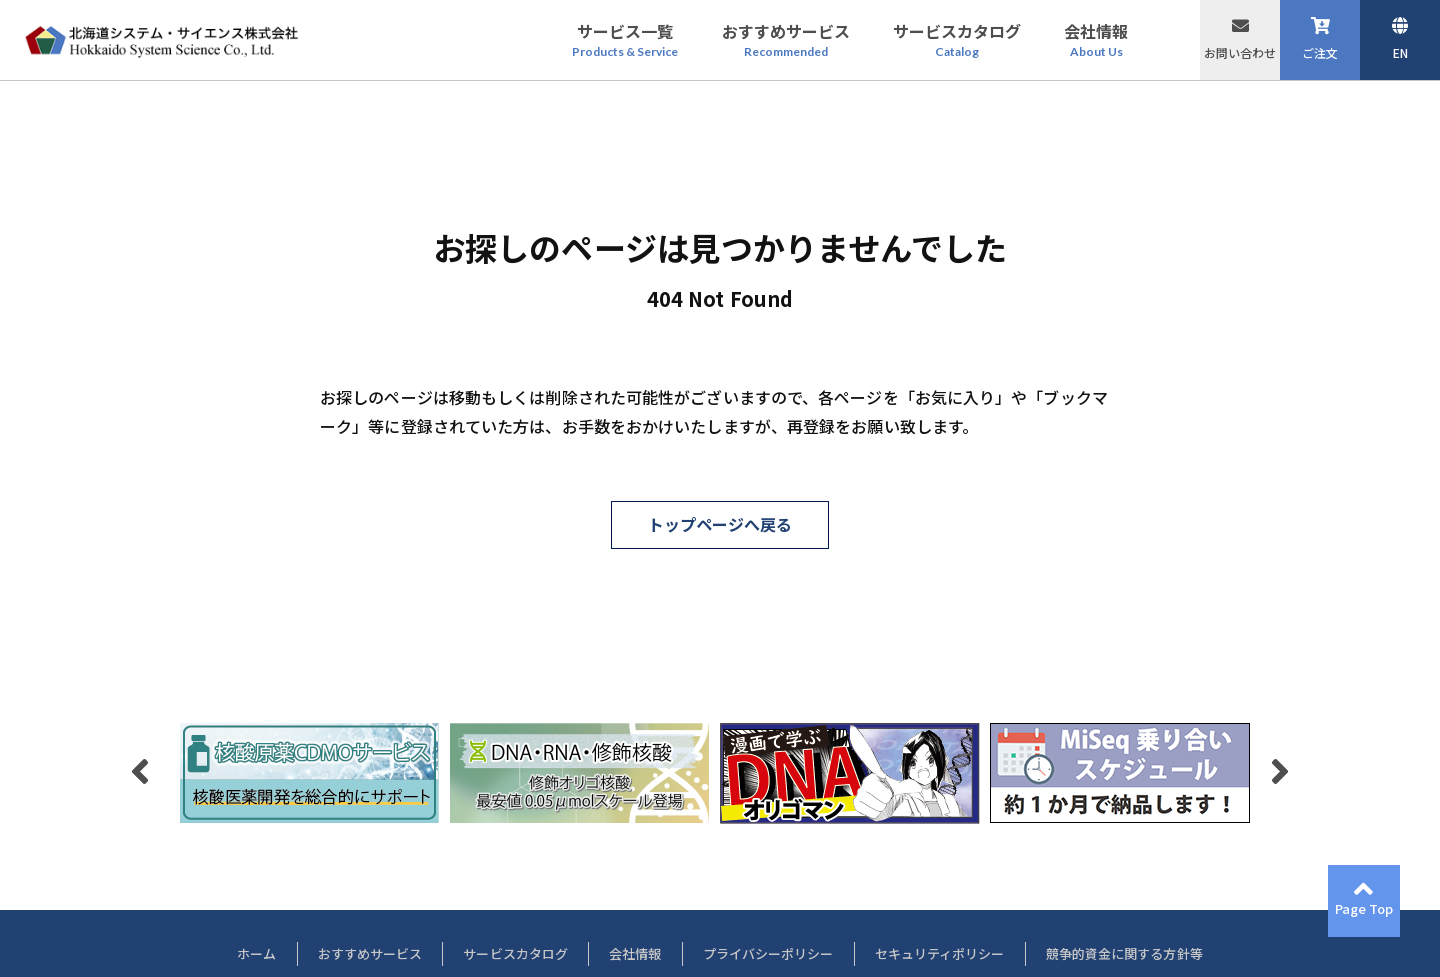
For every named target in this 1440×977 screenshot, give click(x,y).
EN (1400, 52)
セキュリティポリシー (940, 953)
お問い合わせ (1240, 52)
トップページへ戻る (720, 524)
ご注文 (1320, 52)
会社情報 (635, 953)
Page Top (1364, 908)
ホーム (256, 953)
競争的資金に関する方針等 (1124, 953)
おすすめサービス (370, 953)
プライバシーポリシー (768, 953)
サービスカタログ (515, 953)
